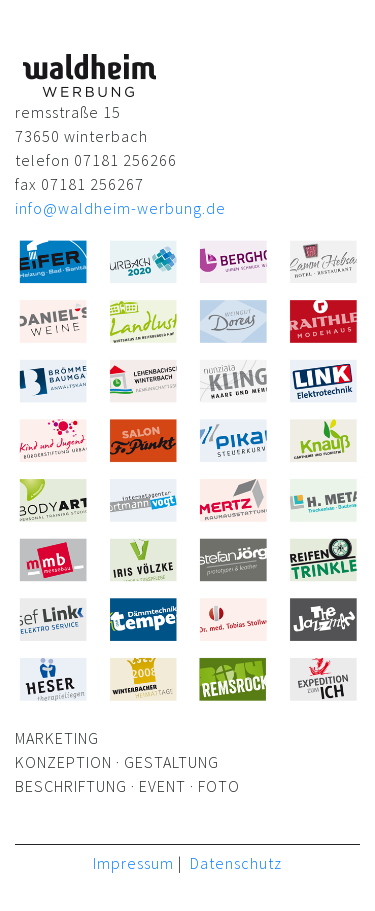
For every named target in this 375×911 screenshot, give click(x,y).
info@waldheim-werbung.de (120, 208)
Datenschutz (236, 863)
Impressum (133, 863)
